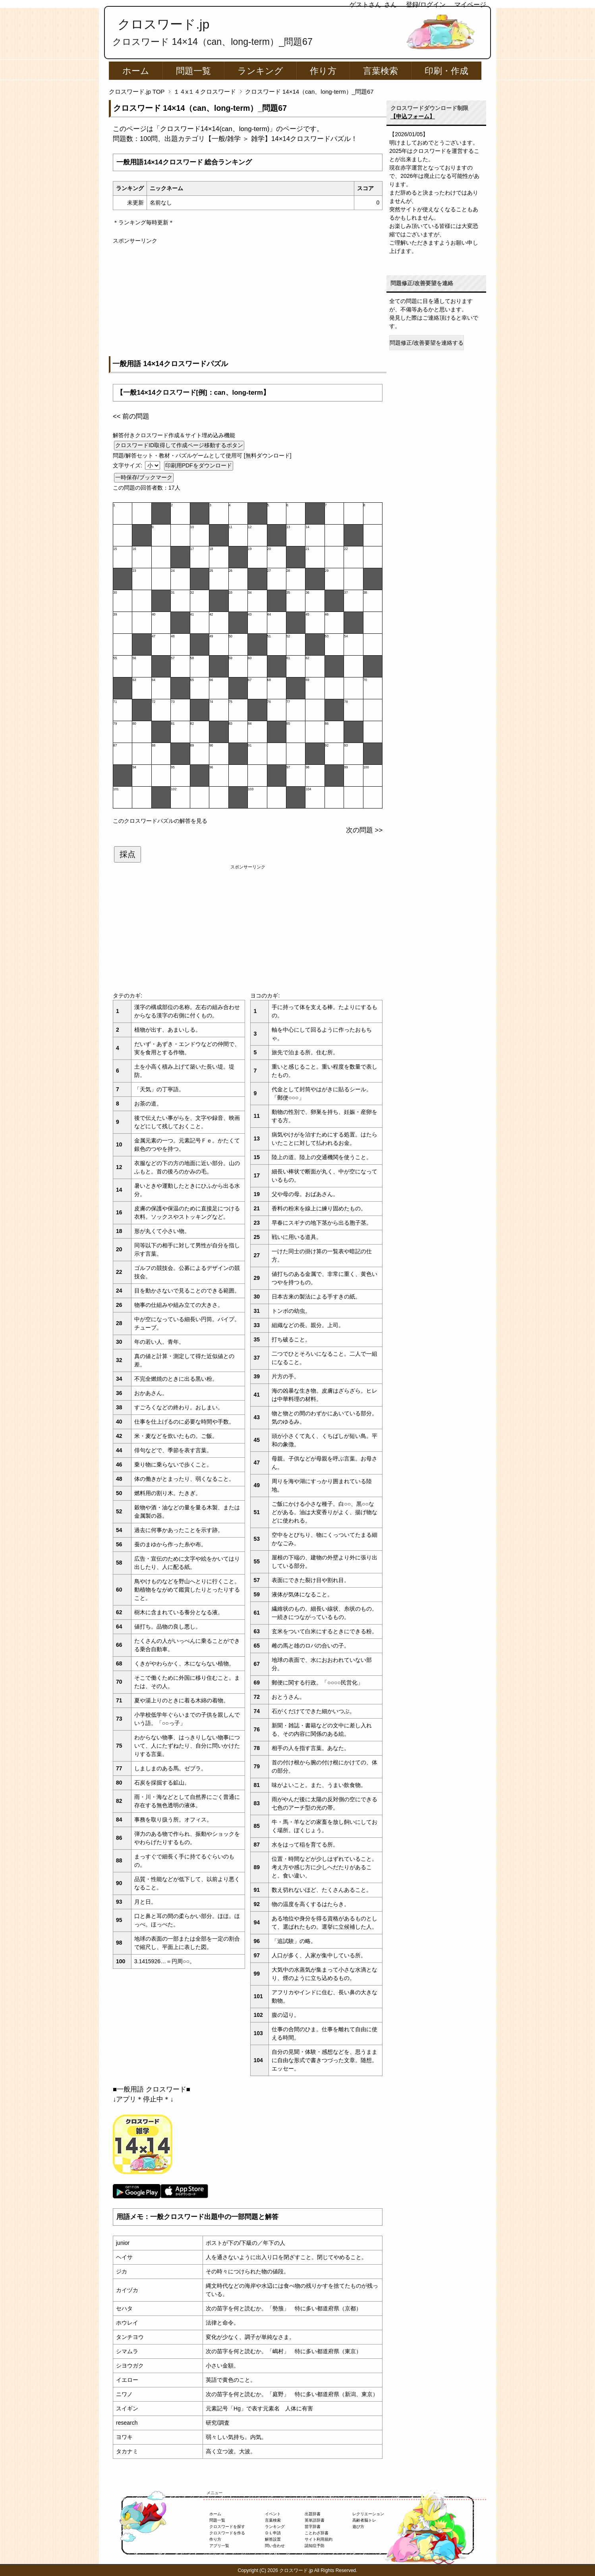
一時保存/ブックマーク (143, 477)
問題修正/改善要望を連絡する (427, 343)
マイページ (470, 4)
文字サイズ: (128, 465)
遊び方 (358, 2526)
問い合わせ (275, 2545)
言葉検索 (380, 71)
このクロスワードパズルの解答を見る (160, 821)
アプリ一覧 (219, 2545)
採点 (127, 854)
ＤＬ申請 (273, 2533)
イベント (273, 2514)
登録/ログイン (426, 4)
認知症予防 (315, 2545)
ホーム (135, 71)
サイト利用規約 (318, 2539)
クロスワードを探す (227, 2526)
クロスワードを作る (227, 2533)
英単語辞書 (315, 2520)
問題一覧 (193, 71)
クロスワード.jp (163, 24)
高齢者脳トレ (364, 2520)
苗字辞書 (313, 2526)
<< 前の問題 (131, 416)
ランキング (260, 71)
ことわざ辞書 (316, 2533)
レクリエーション (368, 2514)
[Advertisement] (247, 300)
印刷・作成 (446, 71)
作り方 (323, 71)
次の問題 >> (364, 830)
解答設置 (273, 2539)
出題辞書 (313, 2514)
